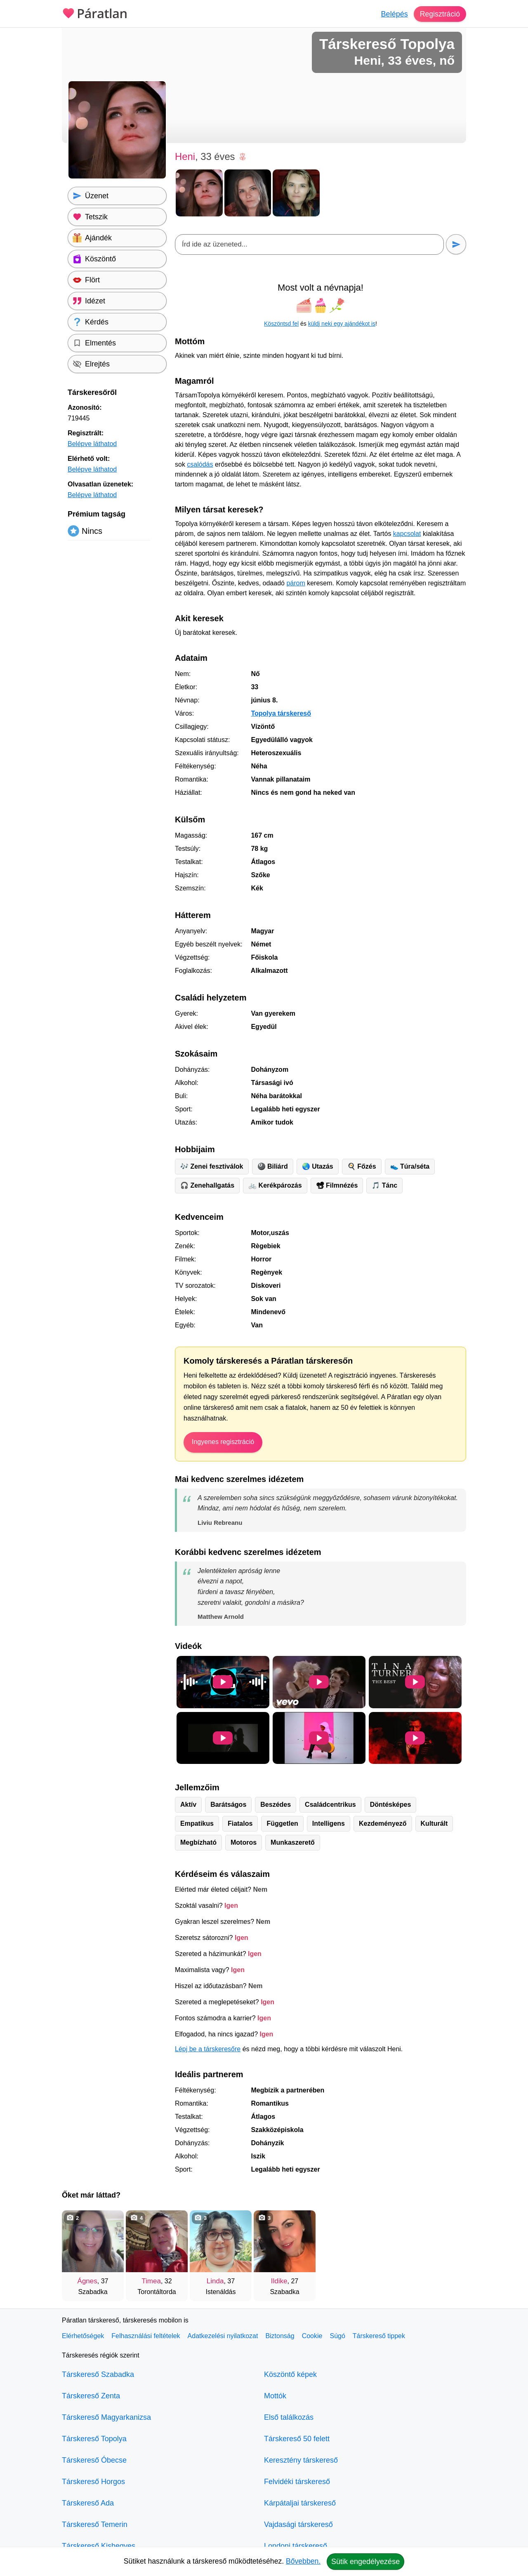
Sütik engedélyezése (365, 2561)
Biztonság (279, 2335)
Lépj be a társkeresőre (207, 2048)
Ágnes (87, 2281)
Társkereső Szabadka (98, 2374)
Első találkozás (289, 2417)
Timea (151, 2281)
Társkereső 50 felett (297, 2439)
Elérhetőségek (83, 2335)
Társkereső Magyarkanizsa (106, 2417)
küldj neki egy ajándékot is (341, 323)
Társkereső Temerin (94, 2524)
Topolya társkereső (281, 713)
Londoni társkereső (295, 2546)
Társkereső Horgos (93, 2481)
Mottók (275, 2396)
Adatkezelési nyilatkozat (223, 2335)
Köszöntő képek (290, 2374)
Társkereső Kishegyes (98, 2546)
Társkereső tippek (379, 2335)
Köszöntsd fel (281, 323)
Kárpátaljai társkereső (300, 2503)
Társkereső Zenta (91, 2396)
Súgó (337, 2335)
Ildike (279, 2281)
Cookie (312, 2335)
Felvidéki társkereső (297, 2481)
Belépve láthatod (92, 443)
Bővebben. (303, 2561)
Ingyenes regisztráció (223, 1441)
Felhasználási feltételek (145, 2335)
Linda (215, 2281)
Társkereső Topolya (94, 2439)
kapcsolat (407, 533)
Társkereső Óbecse (94, 2460)
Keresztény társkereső (301, 2460)
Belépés (393, 14)
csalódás (200, 464)
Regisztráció (439, 14)
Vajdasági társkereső (298, 2524)
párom (295, 583)
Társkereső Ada (88, 2503)
